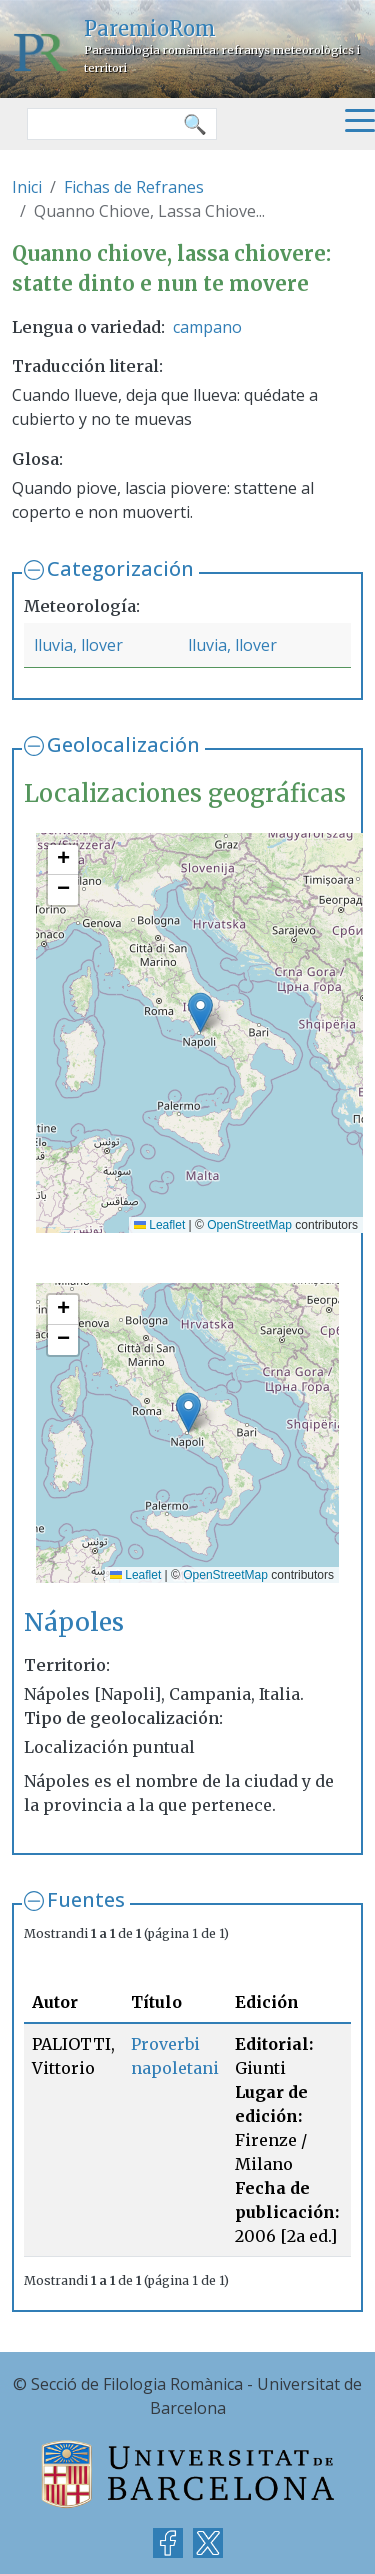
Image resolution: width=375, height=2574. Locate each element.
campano (207, 327)
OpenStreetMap (249, 1225)
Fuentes (86, 1899)
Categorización (120, 568)
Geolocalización (123, 744)
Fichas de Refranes (134, 187)
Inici (27, 187)
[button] (200, 1012)
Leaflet (159, 1225)
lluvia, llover (78, 645)
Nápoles (74, 1622)
